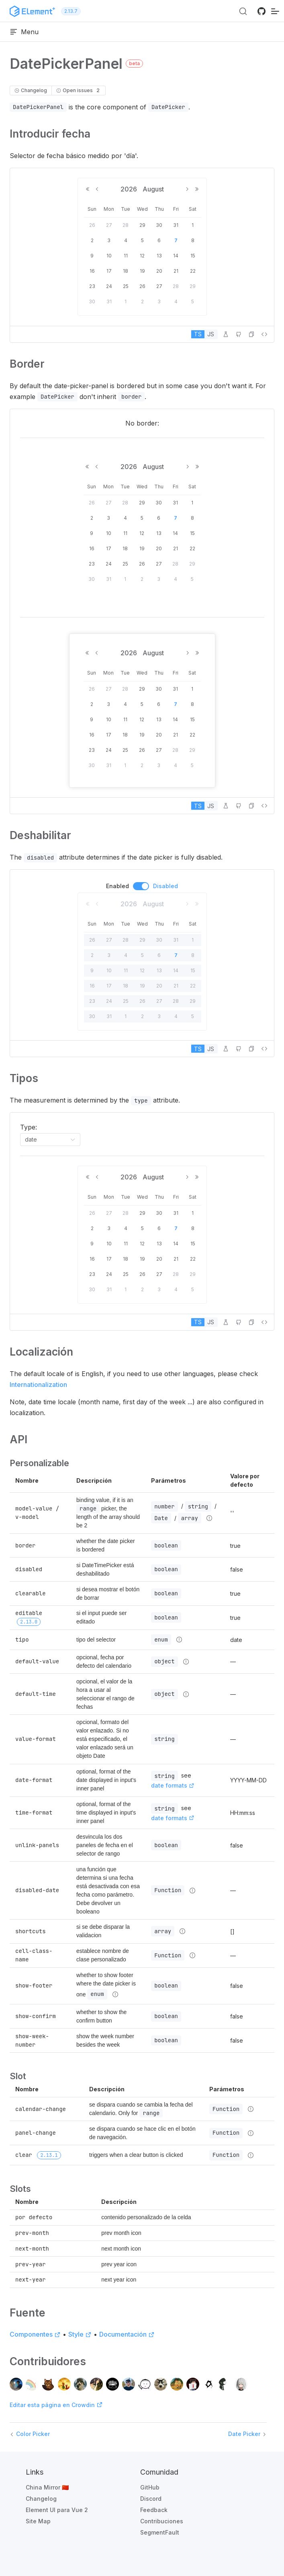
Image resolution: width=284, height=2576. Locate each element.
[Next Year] (197, 189)
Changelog (41, 2498)
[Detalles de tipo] (209, 1518)
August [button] (153, 189)
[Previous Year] (87, 189)
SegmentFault (159, 2532)
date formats (172, 1785)
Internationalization (38, 1385)
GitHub (149, 2487)
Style (80, 2334)
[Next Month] (187, 189)
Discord (150, 2498)
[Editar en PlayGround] (226, 334)
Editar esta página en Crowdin (56, 2404)
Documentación (127, 2334)
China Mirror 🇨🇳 (47, 2487)
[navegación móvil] (275, 11)
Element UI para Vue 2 (57, 2509)
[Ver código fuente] (264, 334)
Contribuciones (161, 2521)
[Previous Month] (97, 189)
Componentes (35, 2334)
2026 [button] (130, 189)
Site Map (38, 2521)
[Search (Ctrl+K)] (243, 11)
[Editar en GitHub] (238, 334)
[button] (251, 334)
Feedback (154, 2509)
